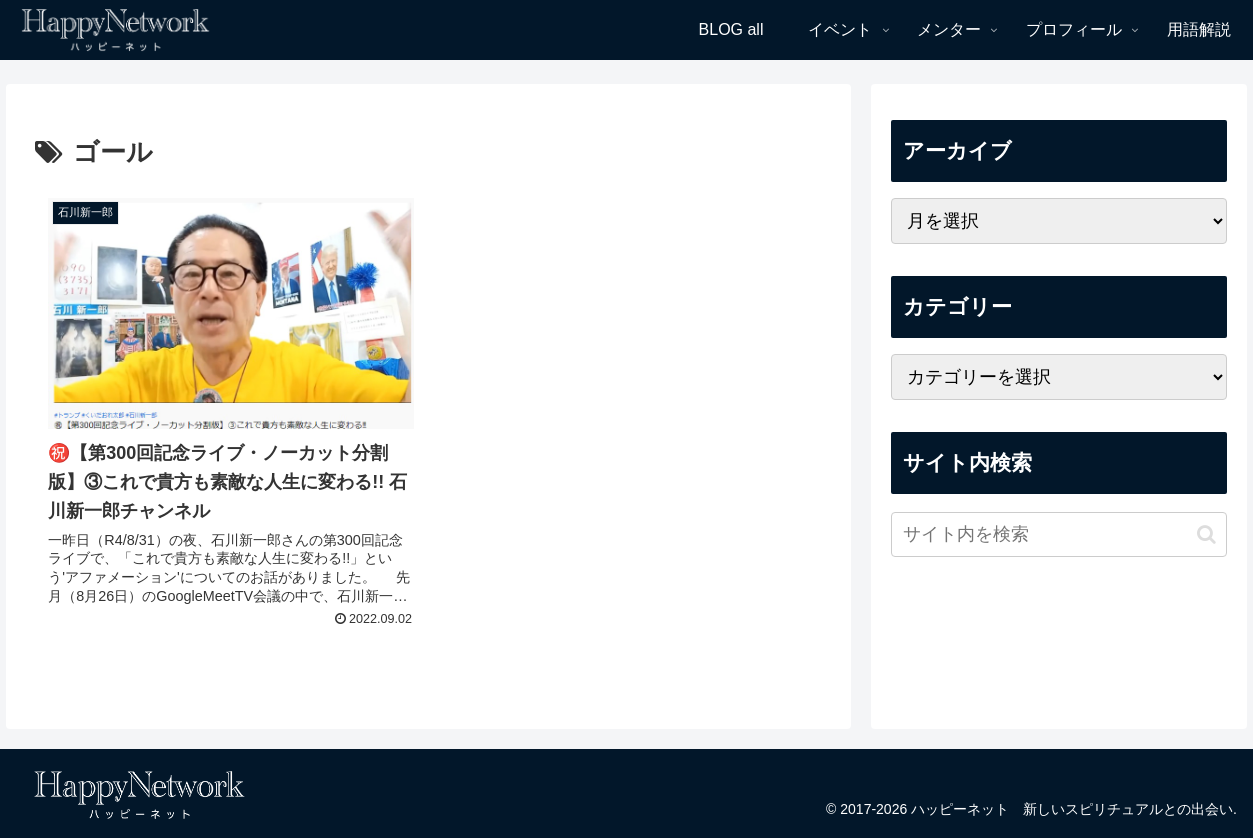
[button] (1206, 534)
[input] (1059, 534)
